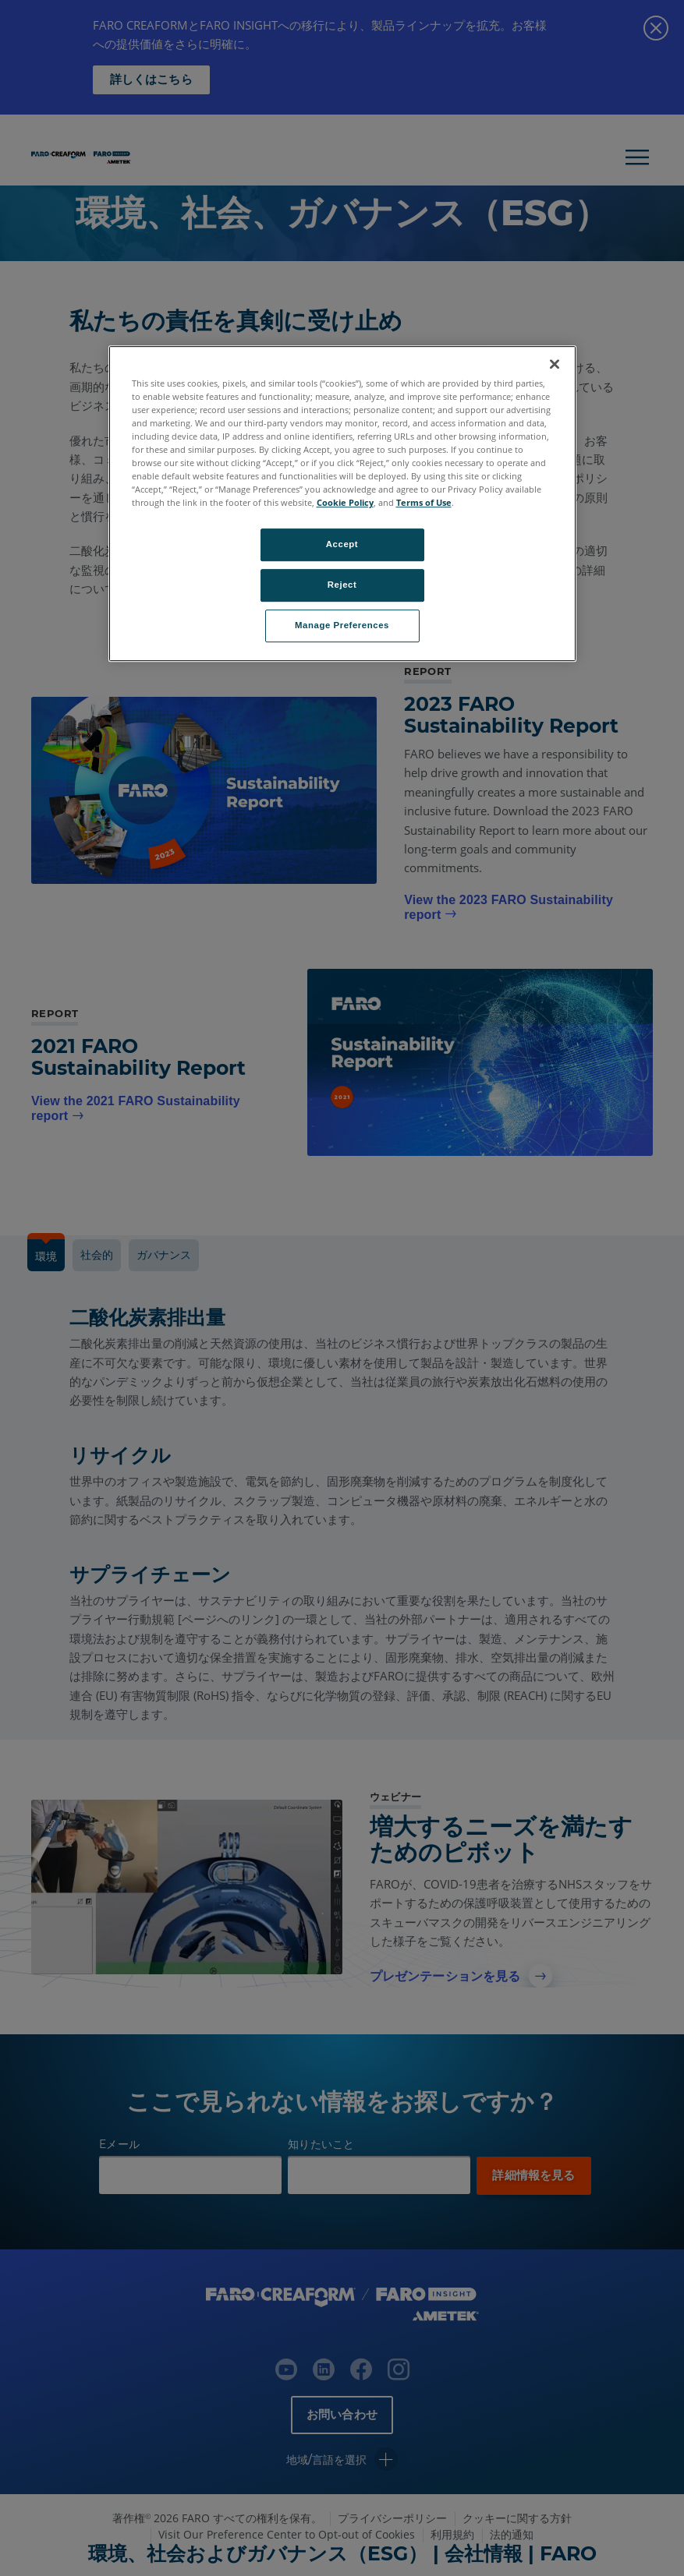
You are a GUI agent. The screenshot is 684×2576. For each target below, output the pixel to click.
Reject (342, 584)
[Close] (554, 364)
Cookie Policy (345, 502)
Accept (342, 544)
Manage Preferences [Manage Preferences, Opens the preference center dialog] (342, 625)
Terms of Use (424, 502)
